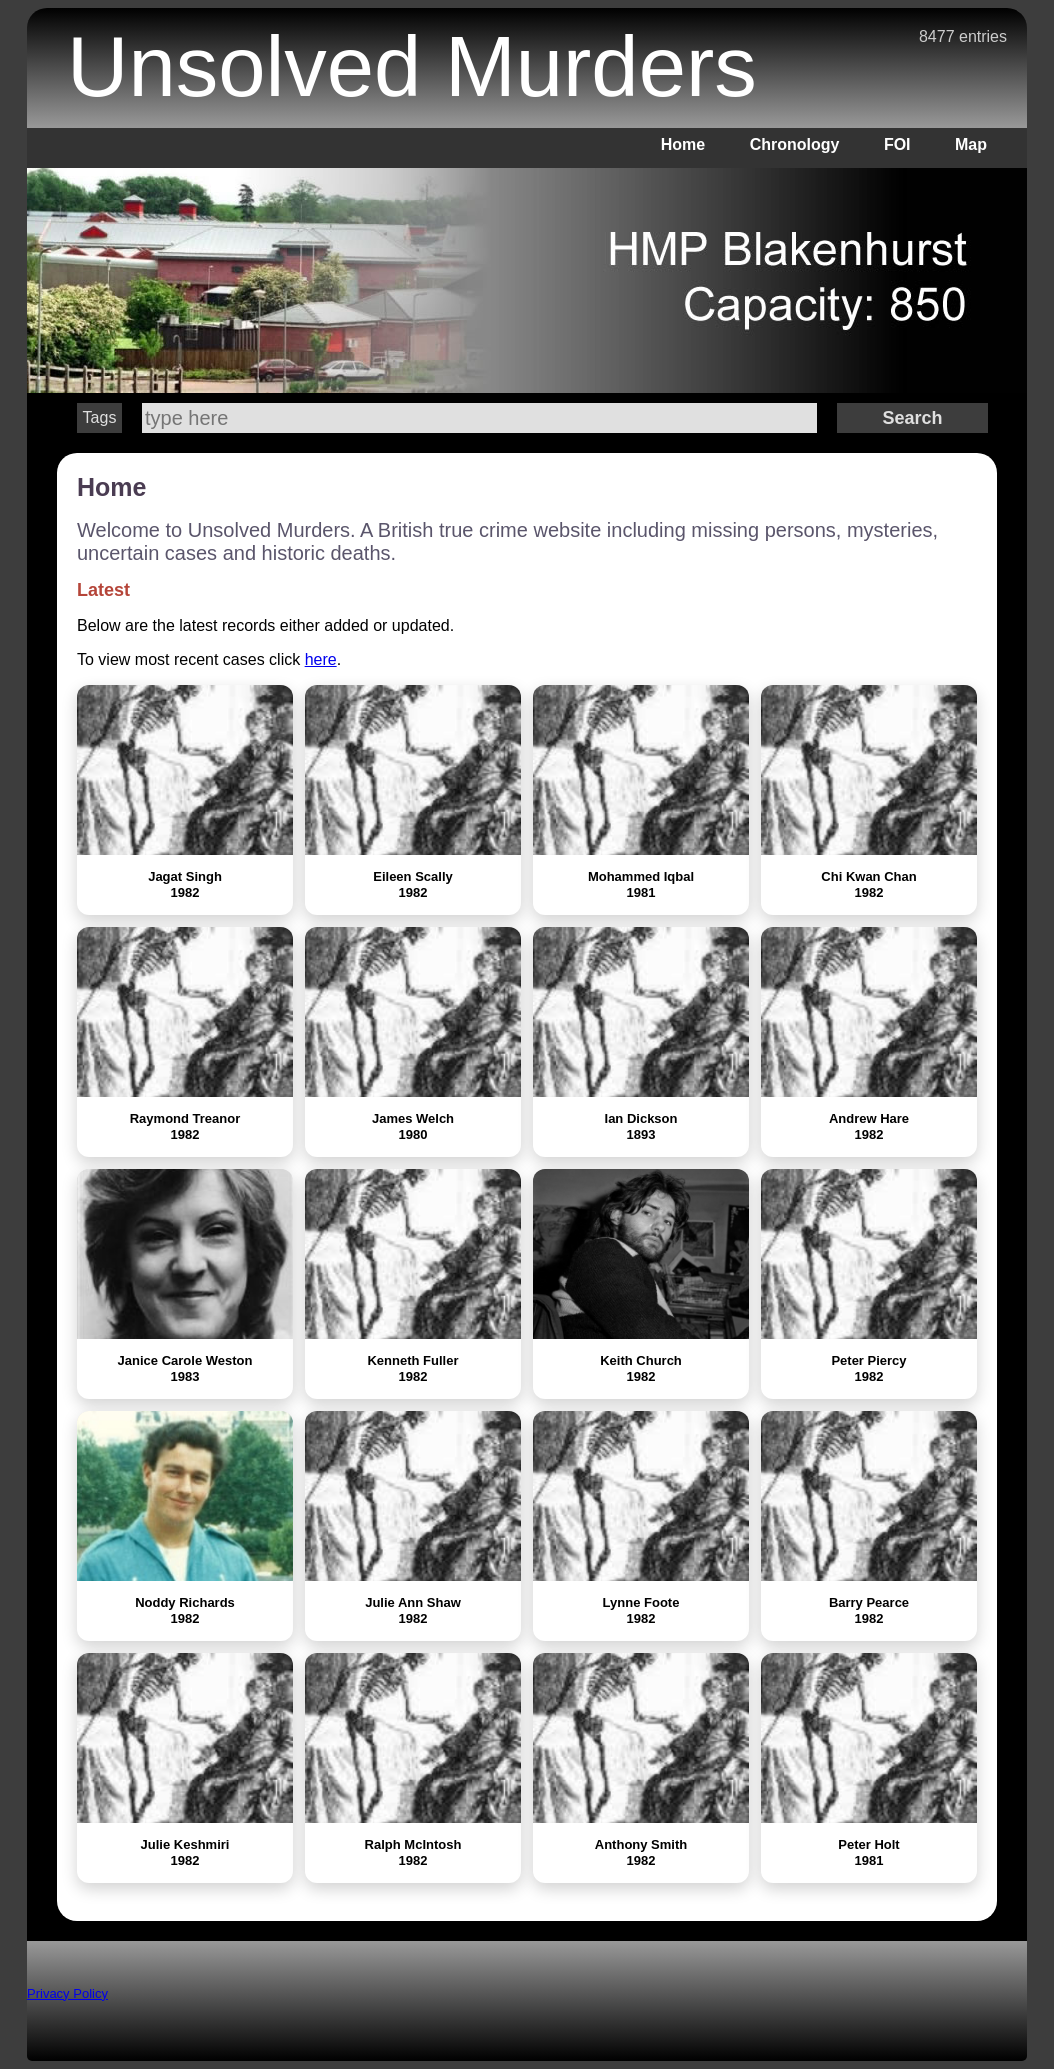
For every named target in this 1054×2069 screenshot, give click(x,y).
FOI (897, 144)
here (321, 659)
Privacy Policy (67, 1993)
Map (971, 144)
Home (683, 144)
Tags (100, 417)
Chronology (795, 144)
